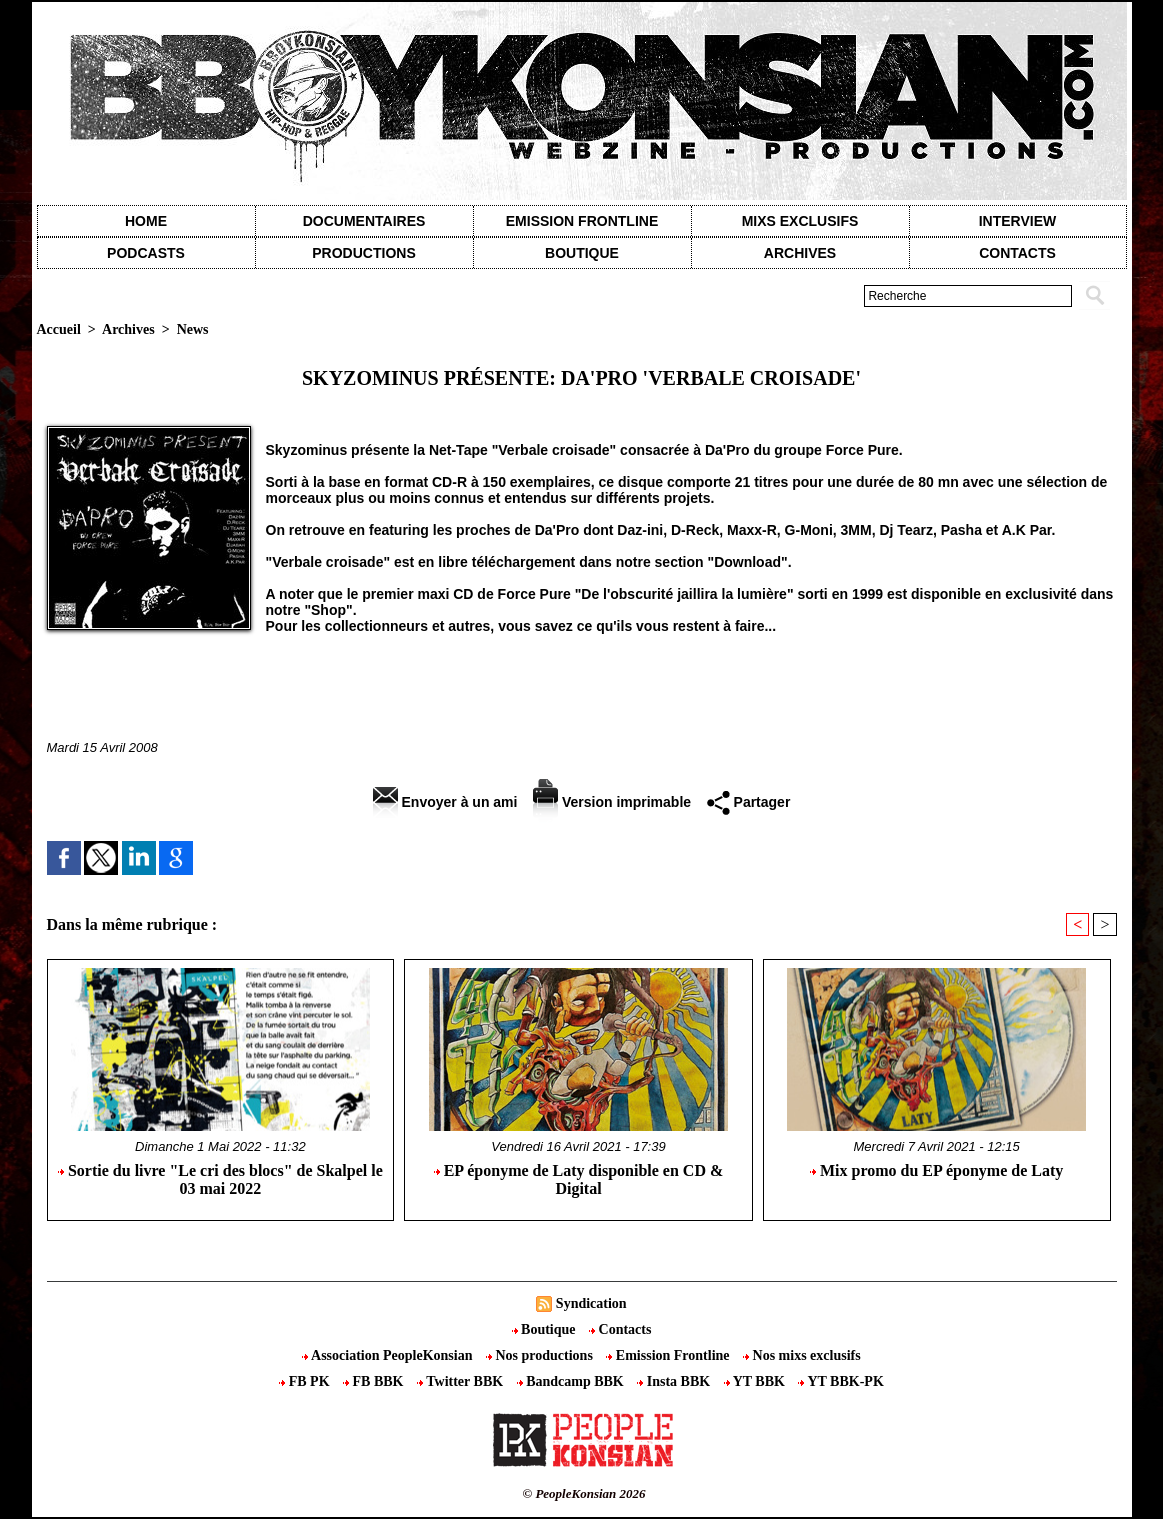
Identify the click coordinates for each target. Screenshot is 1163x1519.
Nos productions (541, 1355)
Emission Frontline (582, 221)
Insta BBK (675, 1381)
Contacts (620, 1329)
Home (146, 221)
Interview (1018, 221)
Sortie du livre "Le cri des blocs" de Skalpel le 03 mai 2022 (220, 1179)
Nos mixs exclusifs (802, 1355)
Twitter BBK (462, 1381)
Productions (363, 253)
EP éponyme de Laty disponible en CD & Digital (579, 1179)
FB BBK (375, 1381)
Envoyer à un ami (445, 802)
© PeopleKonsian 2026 (583, 1493)
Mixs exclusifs (800, 221)
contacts (1017, 253)
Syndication (591, 1303)
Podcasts (146, 253)
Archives (800, 253)
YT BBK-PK (840, 1381)
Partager (749, 802)
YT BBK (756, 1381)
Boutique (582, 253)
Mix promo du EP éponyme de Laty (936, 1170)
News (193, 329)
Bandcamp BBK (572, 1381)
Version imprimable (612, 802)
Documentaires (364, 221)
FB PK (306, 1381)
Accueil (59, 329)
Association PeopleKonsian (389, 1355)
